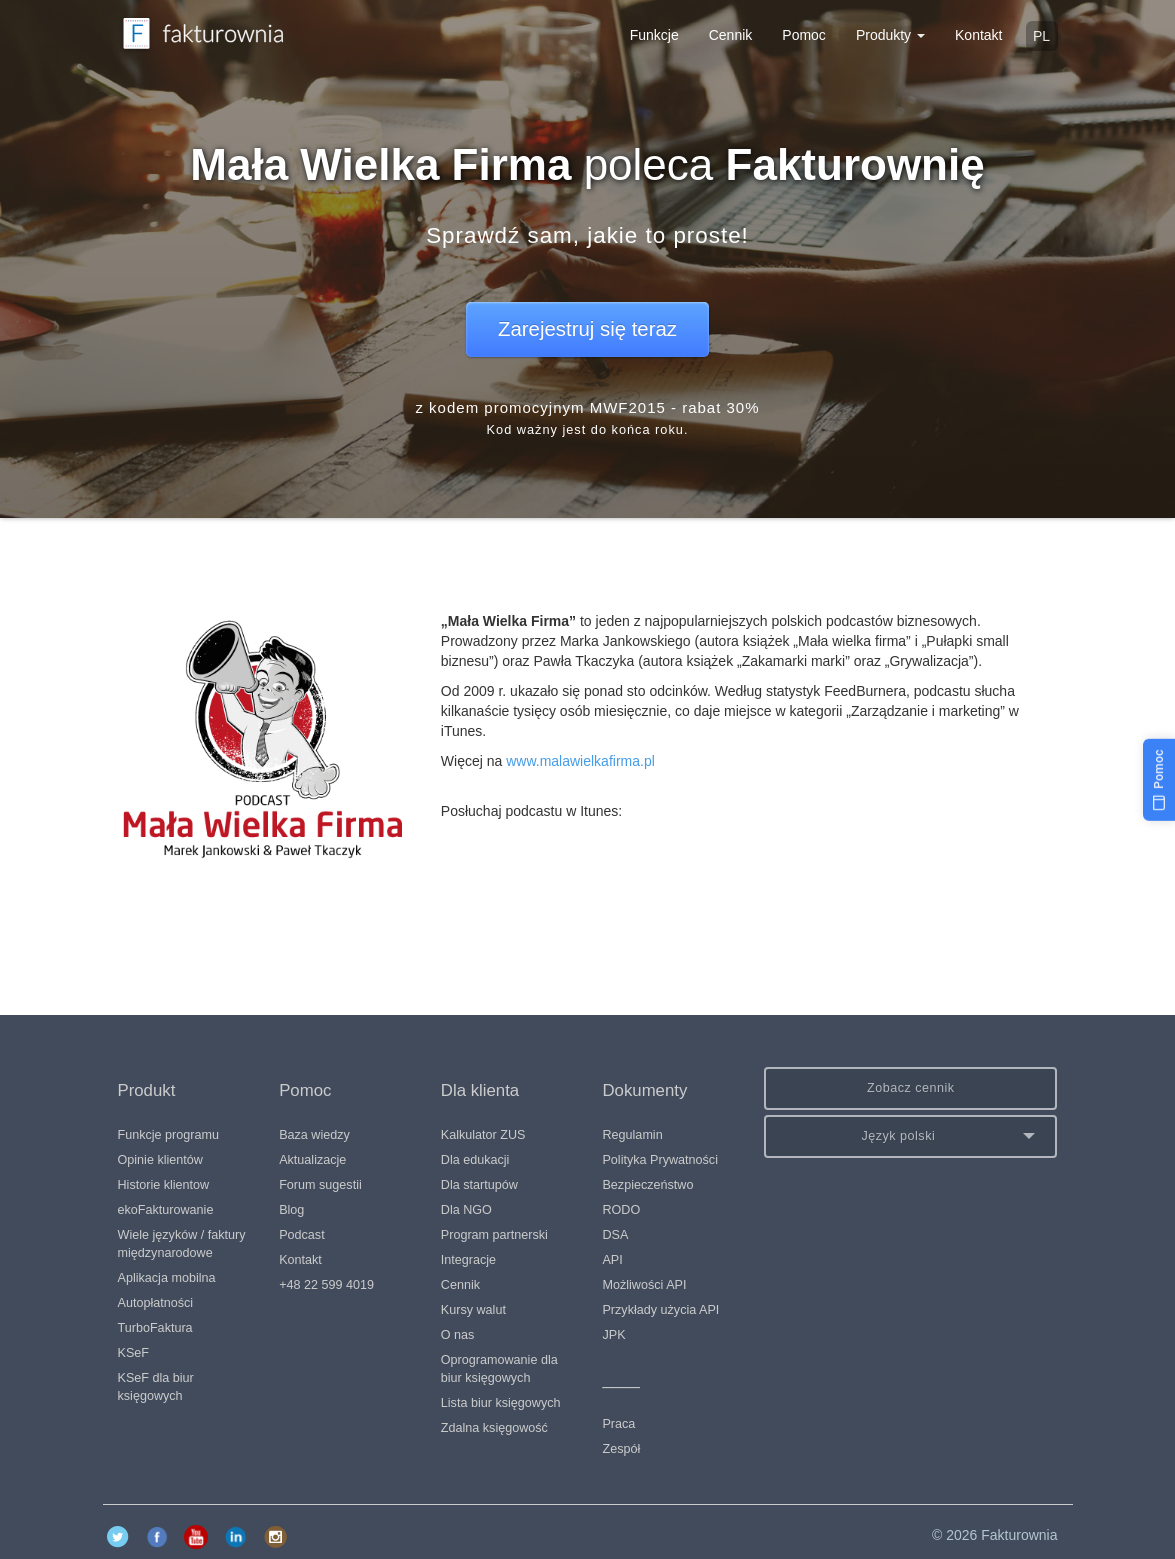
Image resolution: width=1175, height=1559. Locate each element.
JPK (613, 1335)
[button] (910, 1136)
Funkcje (654, 35)
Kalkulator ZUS (483, 1135)
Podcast (302, 1235)
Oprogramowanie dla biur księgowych (499, 1369)
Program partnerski (494, 1235)
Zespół (621, 1449)
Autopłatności (156, 1303)
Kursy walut (473, 1310)
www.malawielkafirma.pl (580, 761)
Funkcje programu (169, 1135)
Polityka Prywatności (659, 1160)
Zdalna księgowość (494, 1428)
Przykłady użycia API (660, 1310)
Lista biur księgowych (501, 1403)
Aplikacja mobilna (167, 1278)
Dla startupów (479, 1185)
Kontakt (978, 35)
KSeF (134, 1353)
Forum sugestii (320, 1185)
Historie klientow (164, 1185)
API (612, 1260)
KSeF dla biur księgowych (156, 1387)
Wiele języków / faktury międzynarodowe (182, 1244)
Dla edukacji (475, 1160)
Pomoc (804, 35)
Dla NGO (466, 1210)
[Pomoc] (1159, 780)
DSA (615, 1235)
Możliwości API (644, 1285)
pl (1041, 36)
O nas (458, 1335)
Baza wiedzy (314, 1135)
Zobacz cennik (911, 1088)
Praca (618, 1424)
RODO (621, 1210)
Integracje (468, 1260)
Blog (291, 1210)
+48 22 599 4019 (326, 1285)
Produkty (890, 35)
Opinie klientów (160, 1160)
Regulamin (632, 1135)
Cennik (731, 35)
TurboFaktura (155, 1328)
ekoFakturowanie (166, 1210)
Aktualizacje (312, 1160)
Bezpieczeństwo (647, 1185)
